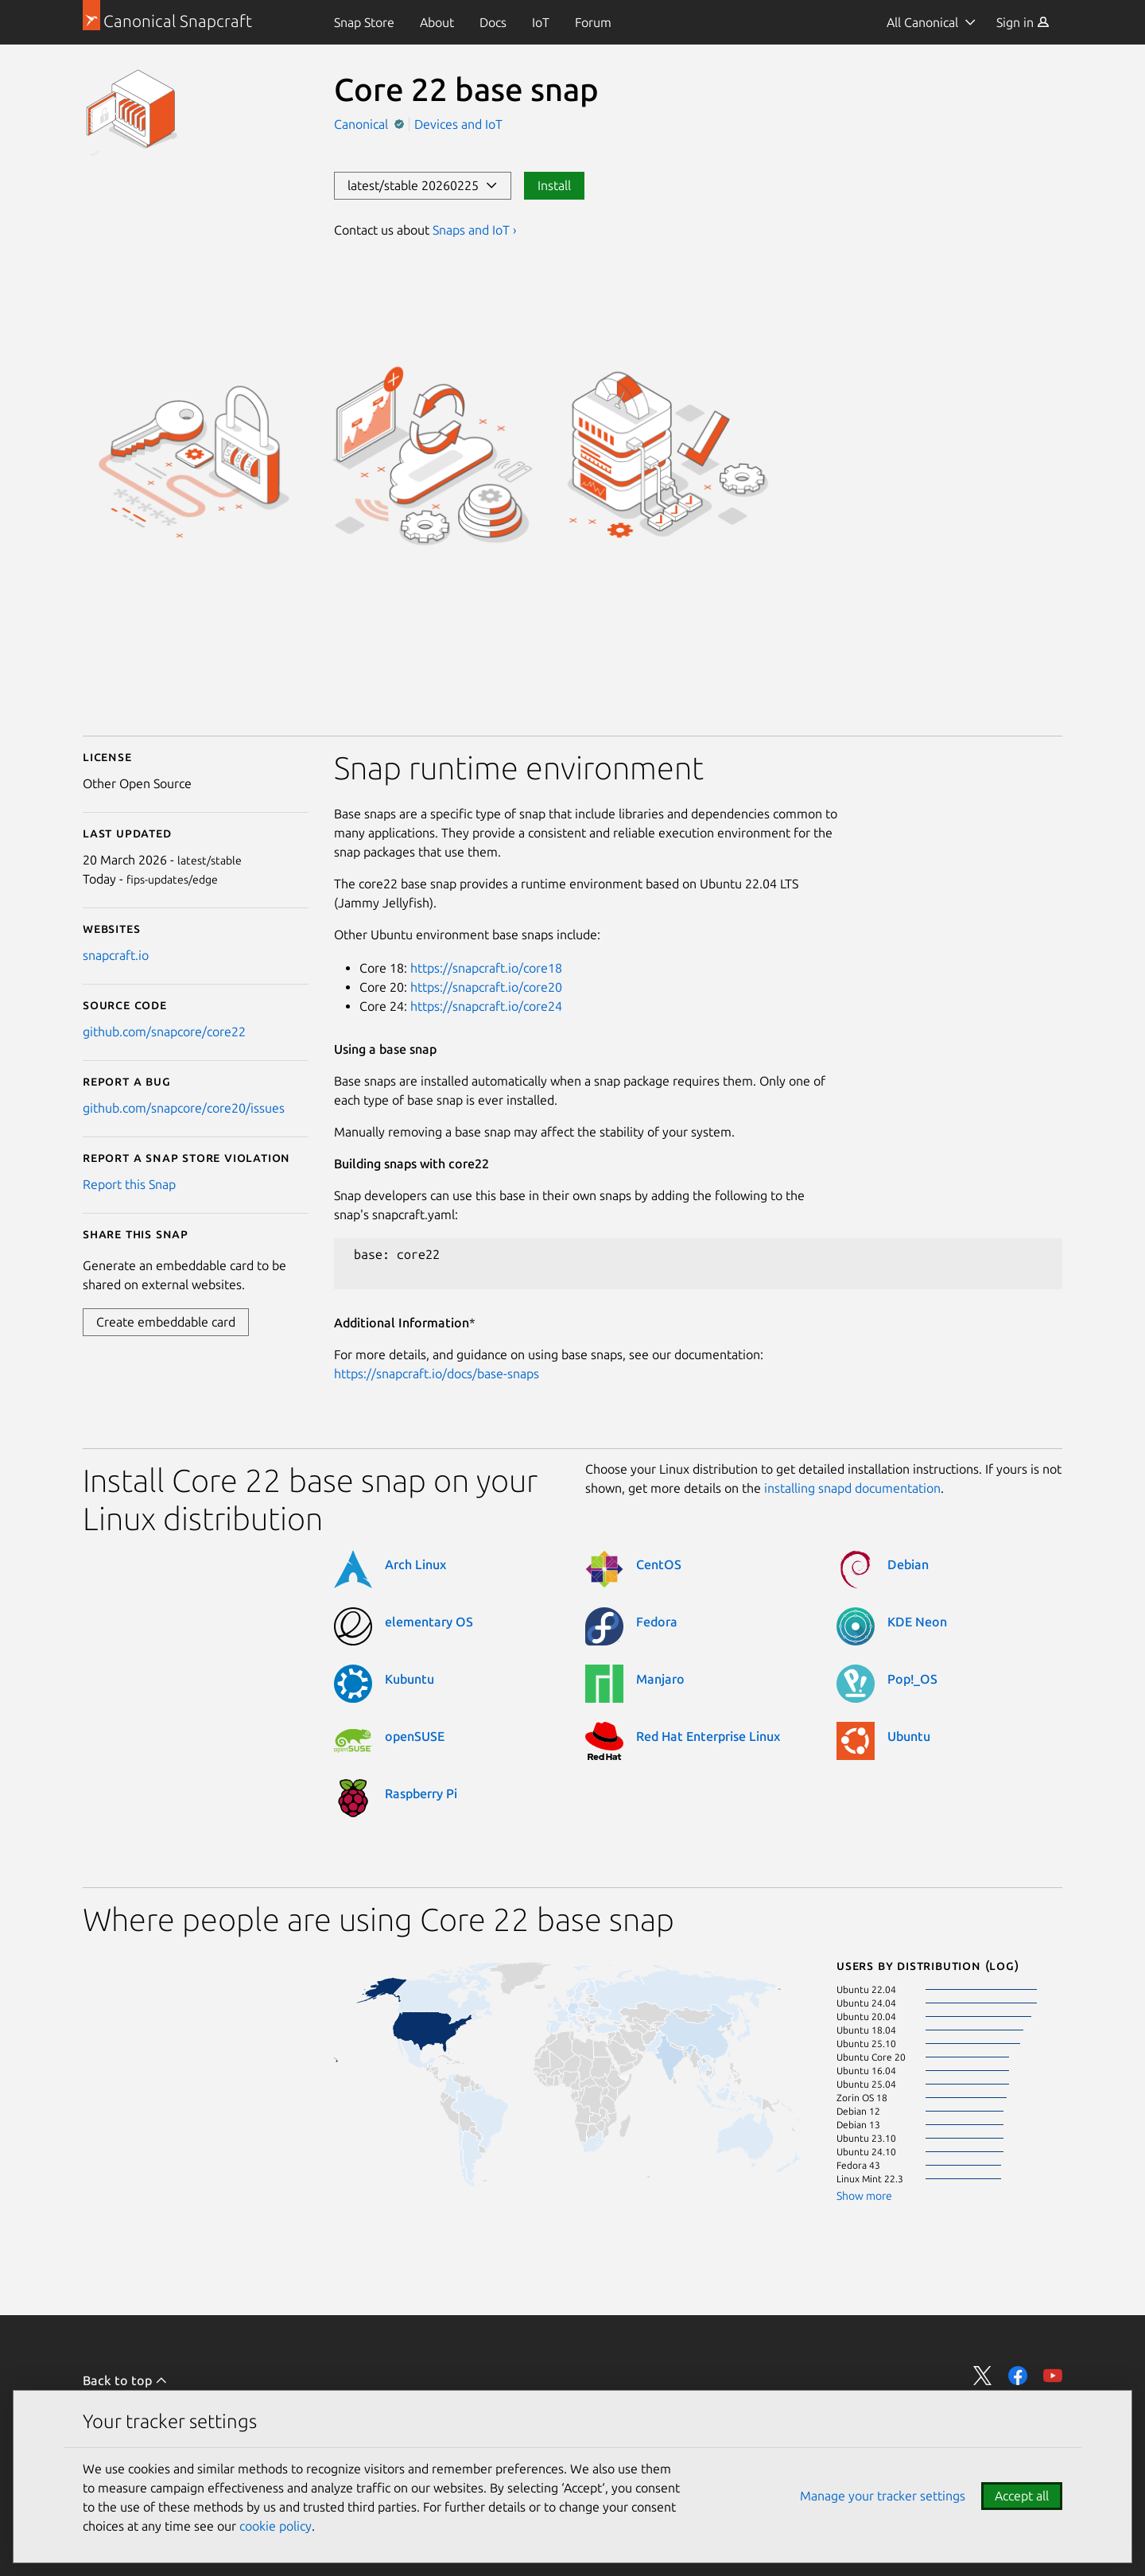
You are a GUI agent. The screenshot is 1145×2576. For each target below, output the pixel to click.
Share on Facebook (1017, 2375)
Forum (593, 22)
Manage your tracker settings (882, 2496)
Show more (864, 2195)
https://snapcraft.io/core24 (486, 1006)
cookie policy (275, 2526)
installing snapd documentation (852, 1488)
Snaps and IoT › (475, 230)
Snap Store (364, 22)
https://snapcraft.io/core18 (486, 968)
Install (554, 185)
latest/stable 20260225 (422, 185)
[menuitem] (364, 22)
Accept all (1022, 2496)
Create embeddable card (165, 1322)
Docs (493, 22)
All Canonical (922, 22)
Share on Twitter (982, 2375)
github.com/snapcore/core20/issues (184, 1108)
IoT (540, 22)
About (437, 22)
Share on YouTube (1052, 2375)
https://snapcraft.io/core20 (486, 987)
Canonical (362, 124)
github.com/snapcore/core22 (164, 1031)
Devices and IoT (458, 124)
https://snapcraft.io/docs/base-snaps (436, 1373)
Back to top (125, 2380)
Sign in (1023, 22)
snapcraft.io (116, 955)
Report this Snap (129, 1184)
